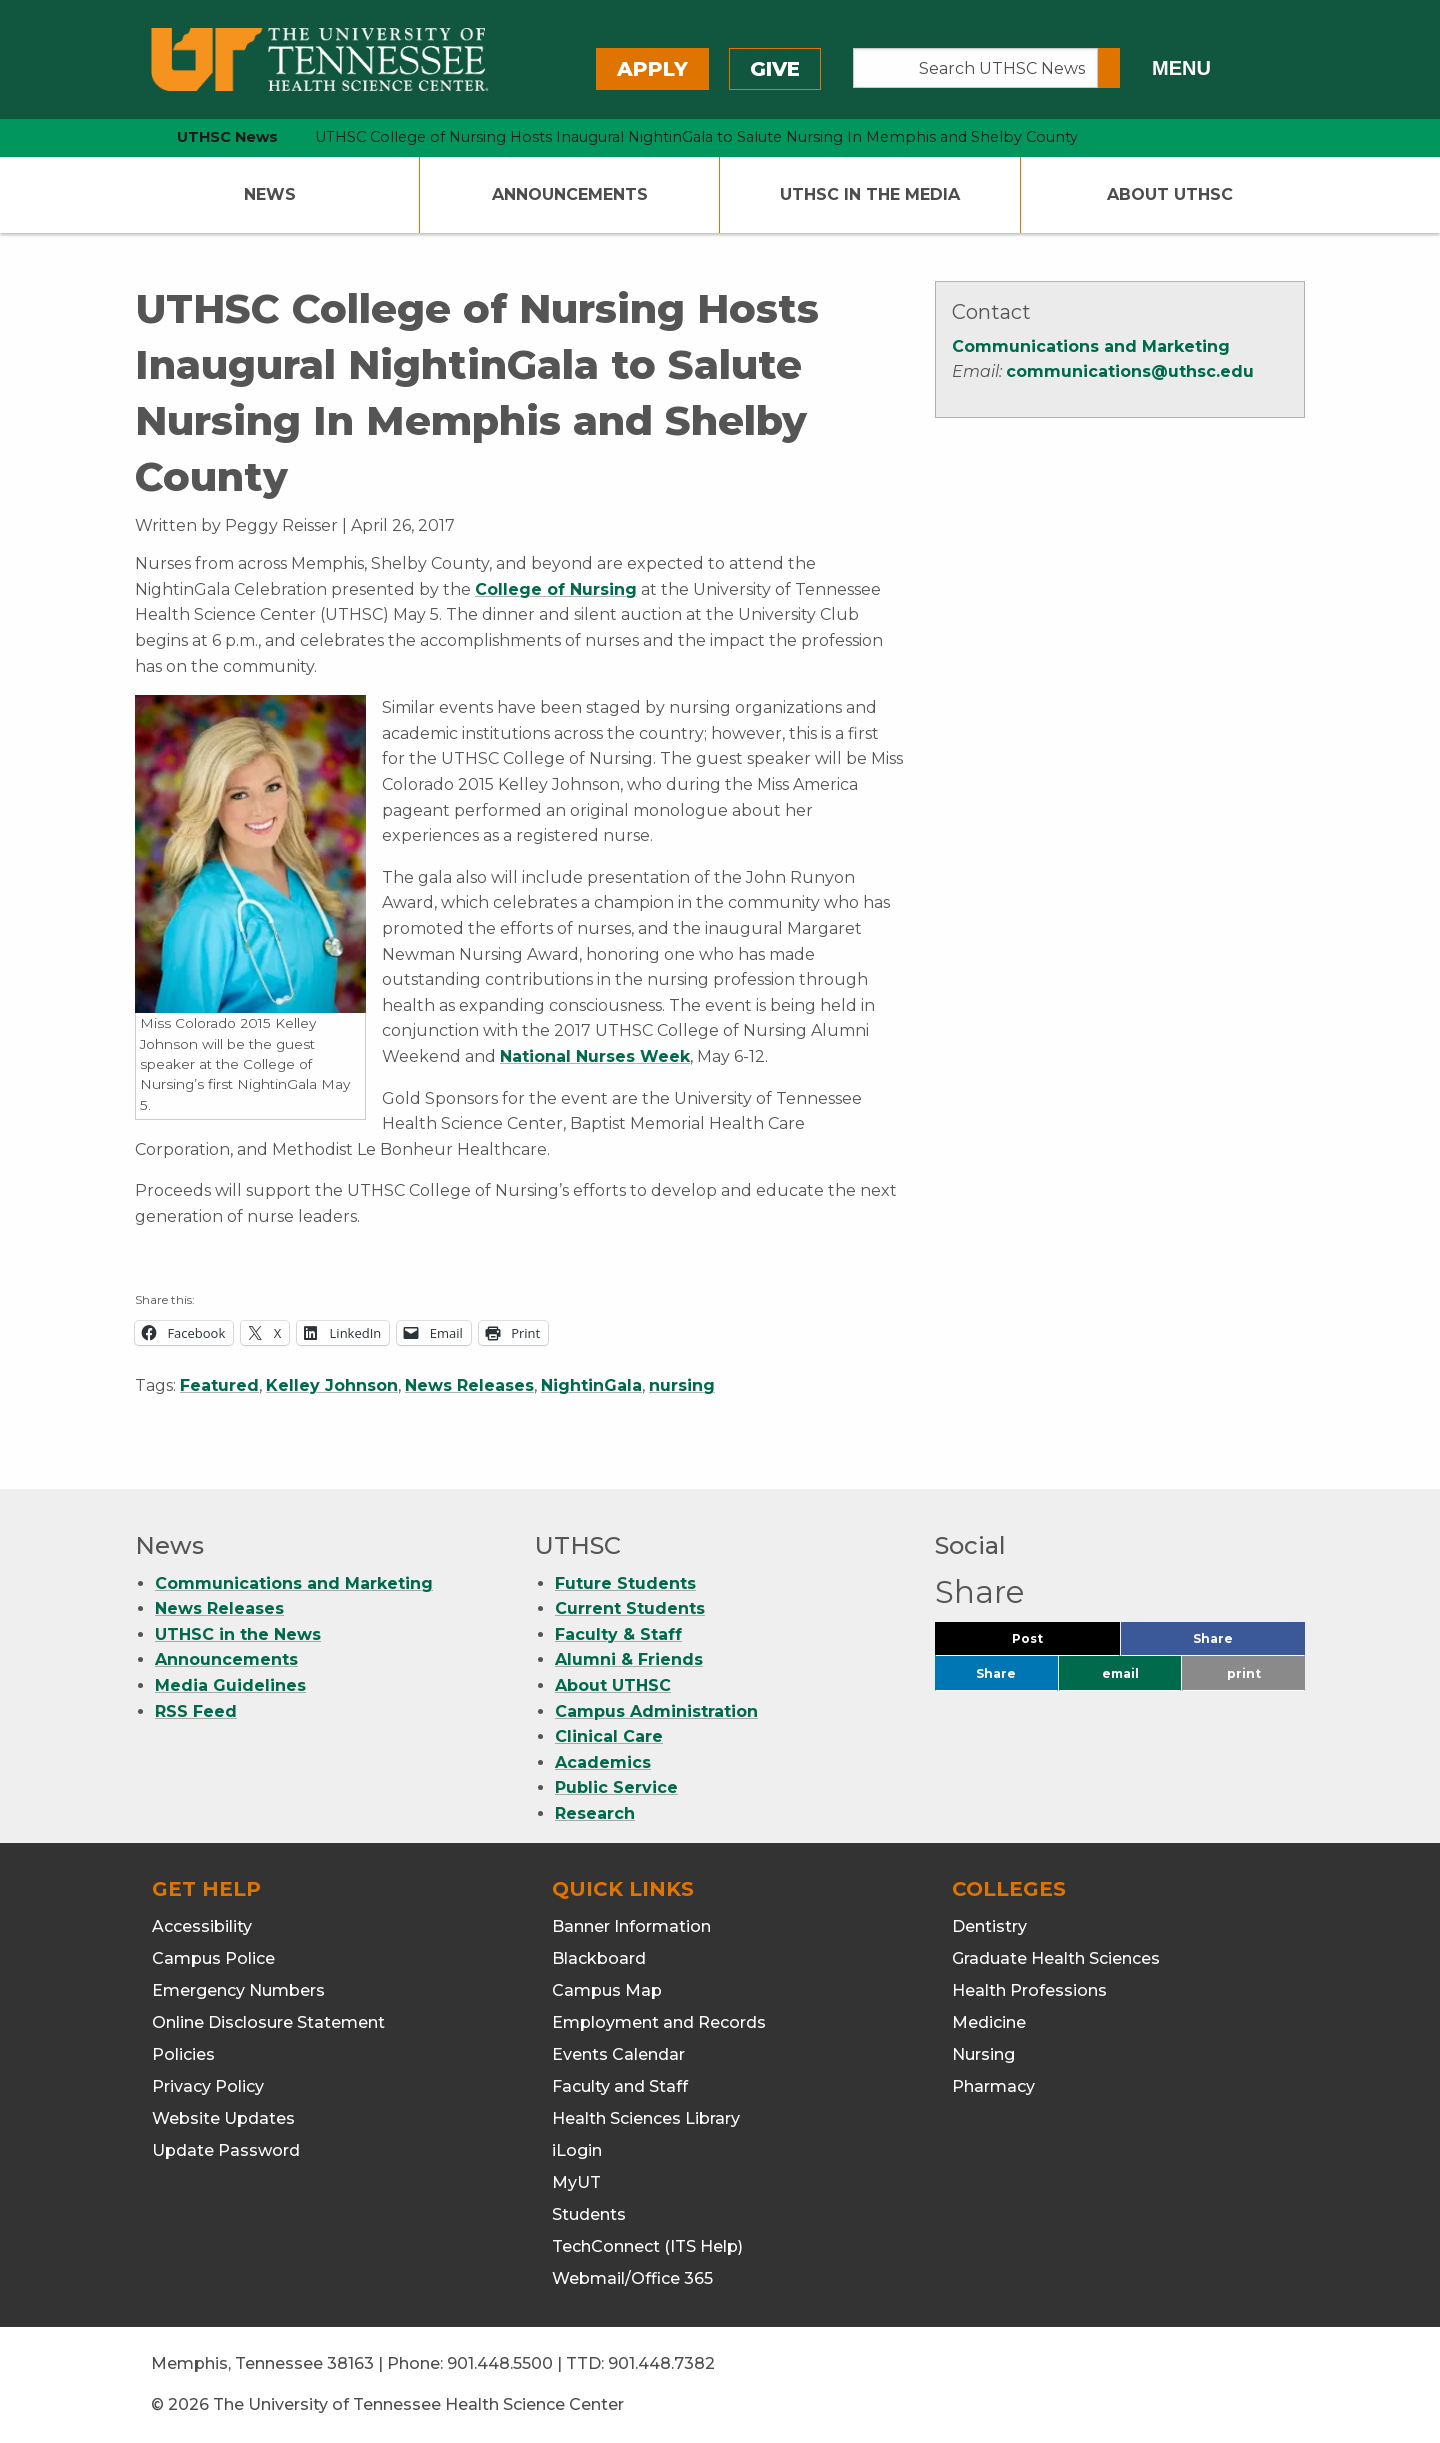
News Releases (469, 1385)
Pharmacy (993, 2086)
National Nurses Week (595, 1056)
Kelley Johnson (332, 1385)
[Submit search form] (1109, 68)
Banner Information (631, 1926)
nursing (682, 1385)
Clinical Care (609, 1736)
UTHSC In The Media (870, 194)
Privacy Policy (208, 2086)
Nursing (983, 2054)
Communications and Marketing (1091, 346)
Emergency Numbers (238, 1990)
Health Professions (1029, 1990)
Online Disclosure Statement (268, 2022)
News (270, 194)
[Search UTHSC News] (975, 68)
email (1120, 1673)
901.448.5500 (500, 2363)
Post (1051, 1643)
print (1244, 1673)
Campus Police (213, 1958)
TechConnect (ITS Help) (647, 2246)
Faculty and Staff (620, 2086)
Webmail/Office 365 (632, 2278)
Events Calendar (618, 2054)
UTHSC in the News (238, 1634)
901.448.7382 (661, 2363)
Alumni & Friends (629, 1659)
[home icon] (130, 137)
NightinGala (591, 1385)
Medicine (989, 2022)
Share (1246, 1643)
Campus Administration (656, 1711)
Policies (183, 2054)
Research (595, 1813)
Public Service (616, 1787)
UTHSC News (227, 137)
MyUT (576, 2182)
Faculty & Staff (618, 1634)
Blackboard (599, 1958)
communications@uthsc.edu (1130, 371)
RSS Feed (196, 1711)
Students (589, 2214)
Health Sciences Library (646, 2118)
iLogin (577, 2150)
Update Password (226, 2150)
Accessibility (202, 1926)
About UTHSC (1170, 194)
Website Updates (223, 2118)
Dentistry (989, 1926)
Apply (652, 69)
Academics (603, 1762)
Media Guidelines (230, 1685)
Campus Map (607, 1990)
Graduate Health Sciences (1056, 1958)
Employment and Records (659, 2022)
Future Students (625, 1583)
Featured (219, 1385)
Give (775, 69)
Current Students (630, 1608)
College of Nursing (556, 589)
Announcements (570, 194)
